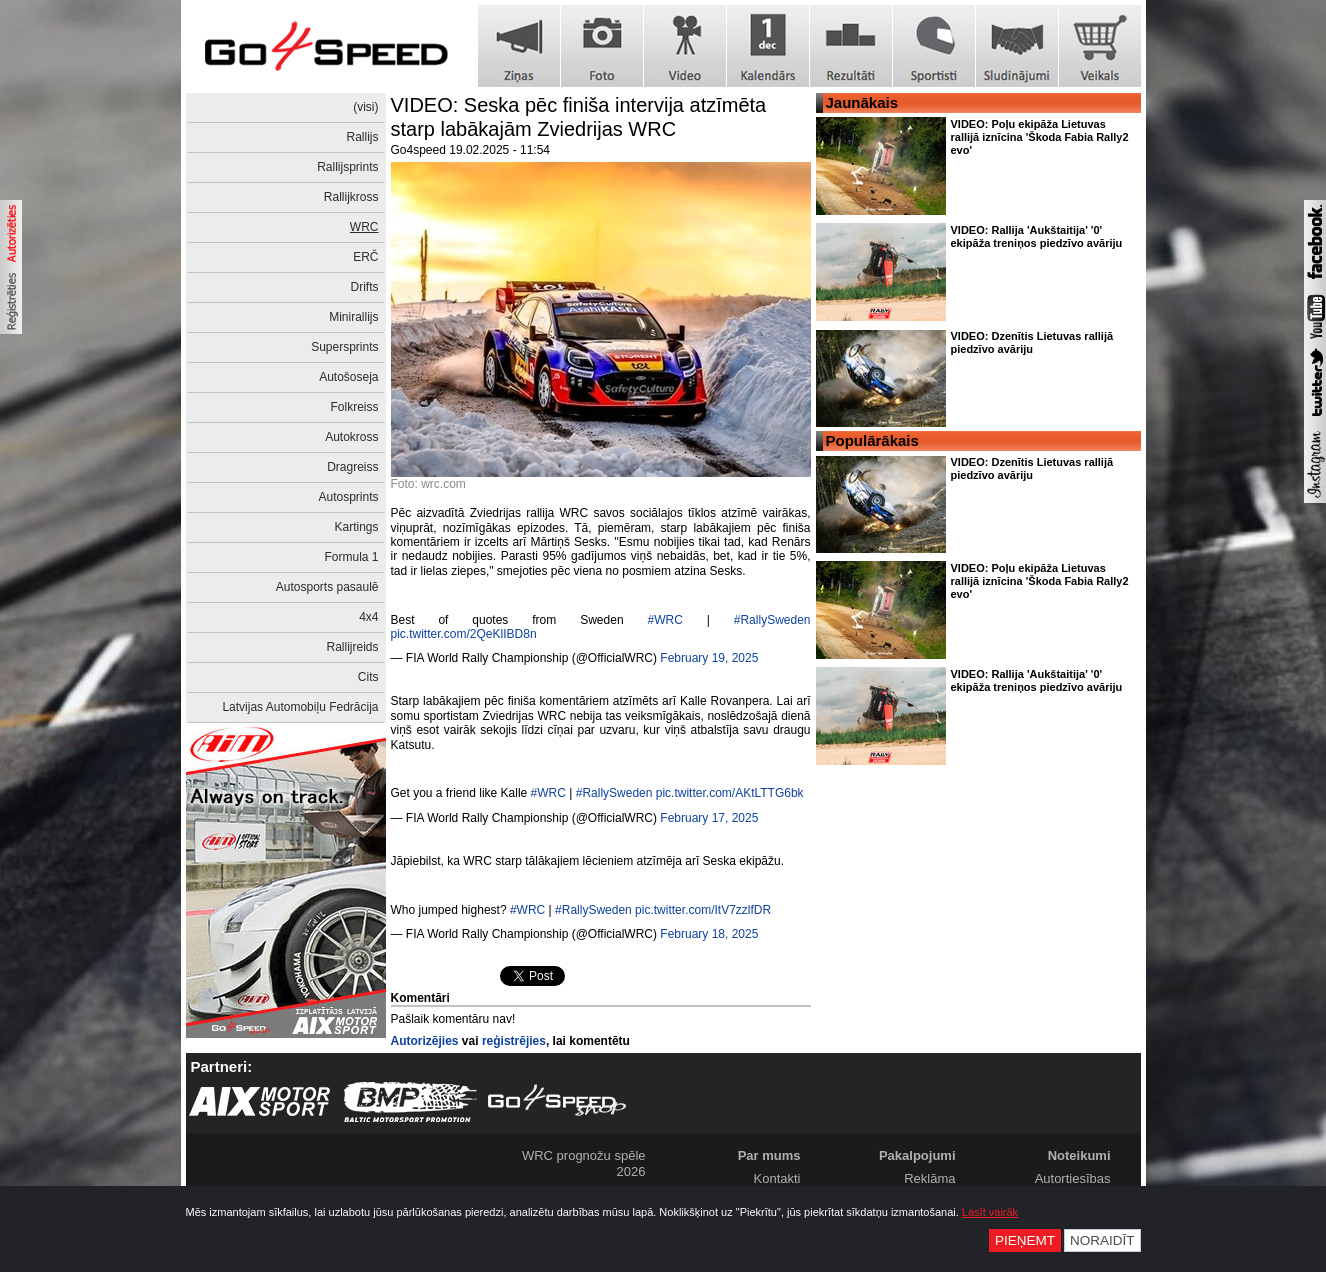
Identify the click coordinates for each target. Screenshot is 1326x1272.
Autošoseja (348, 377)
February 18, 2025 (709, 934)
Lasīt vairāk (990, 1212)
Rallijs (362, 137)
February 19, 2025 (709, 658)
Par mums (769, 1155)
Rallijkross (351, 197)
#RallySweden (772, 620)
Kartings (356, 527)
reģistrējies (514, 1041)
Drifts (365, 287)
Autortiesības (1073, 1178)
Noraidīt (1102, 1240)
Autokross (351, 437)
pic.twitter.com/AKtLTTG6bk (730, 793)
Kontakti (777, 1178)
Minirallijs (353, 317)
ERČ (365, 257)
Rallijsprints (347, 167)
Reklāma (929, 1178)
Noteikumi (1079, 1155)
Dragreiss (352, 467)
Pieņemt (1025, 1240)
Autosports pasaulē (327, 587)
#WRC (664, 620)
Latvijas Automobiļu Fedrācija (300, 707)
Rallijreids (352, 647)
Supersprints (344, 347)
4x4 (368, 617)
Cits (368, 677)
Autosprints (348, 497)
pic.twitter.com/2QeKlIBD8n (464, 634)
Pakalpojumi (917, 1155)
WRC (364, 227)
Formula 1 (351, 557)
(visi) (365, 107)
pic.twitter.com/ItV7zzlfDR (703, 910)
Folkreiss (354, 407)
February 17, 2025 (709, 818)
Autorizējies (425, 1041)
